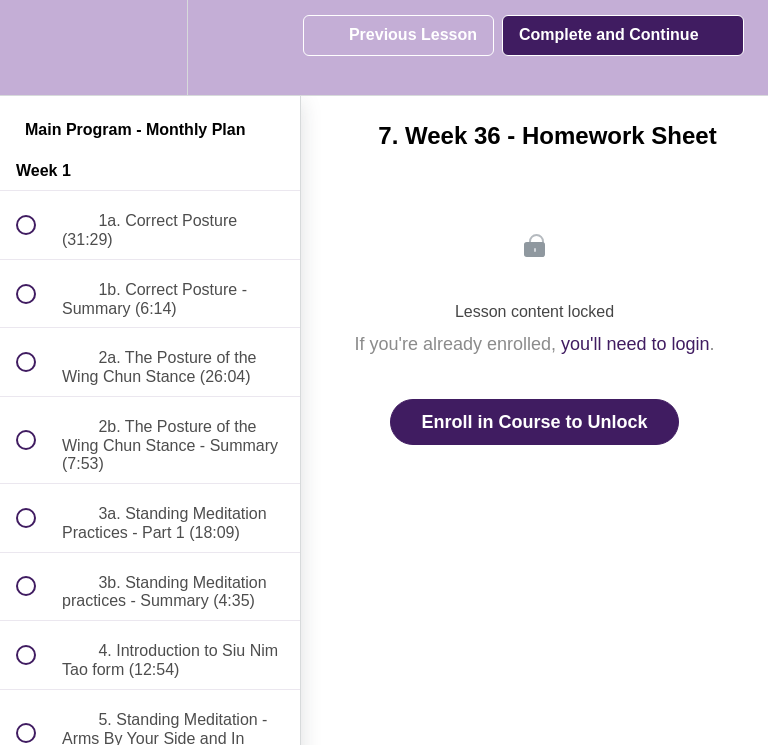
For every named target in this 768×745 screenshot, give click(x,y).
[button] (37, 47)
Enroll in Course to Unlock (534, 422)
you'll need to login (635, 344)
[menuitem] (150, 47)
